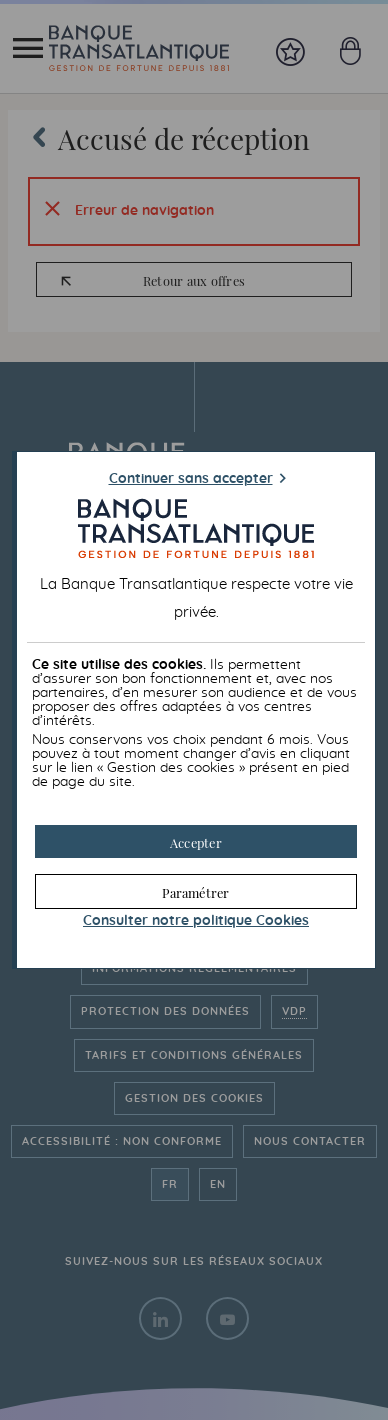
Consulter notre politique (196, 921)
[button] (195, 841)
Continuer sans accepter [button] (191, 479)
